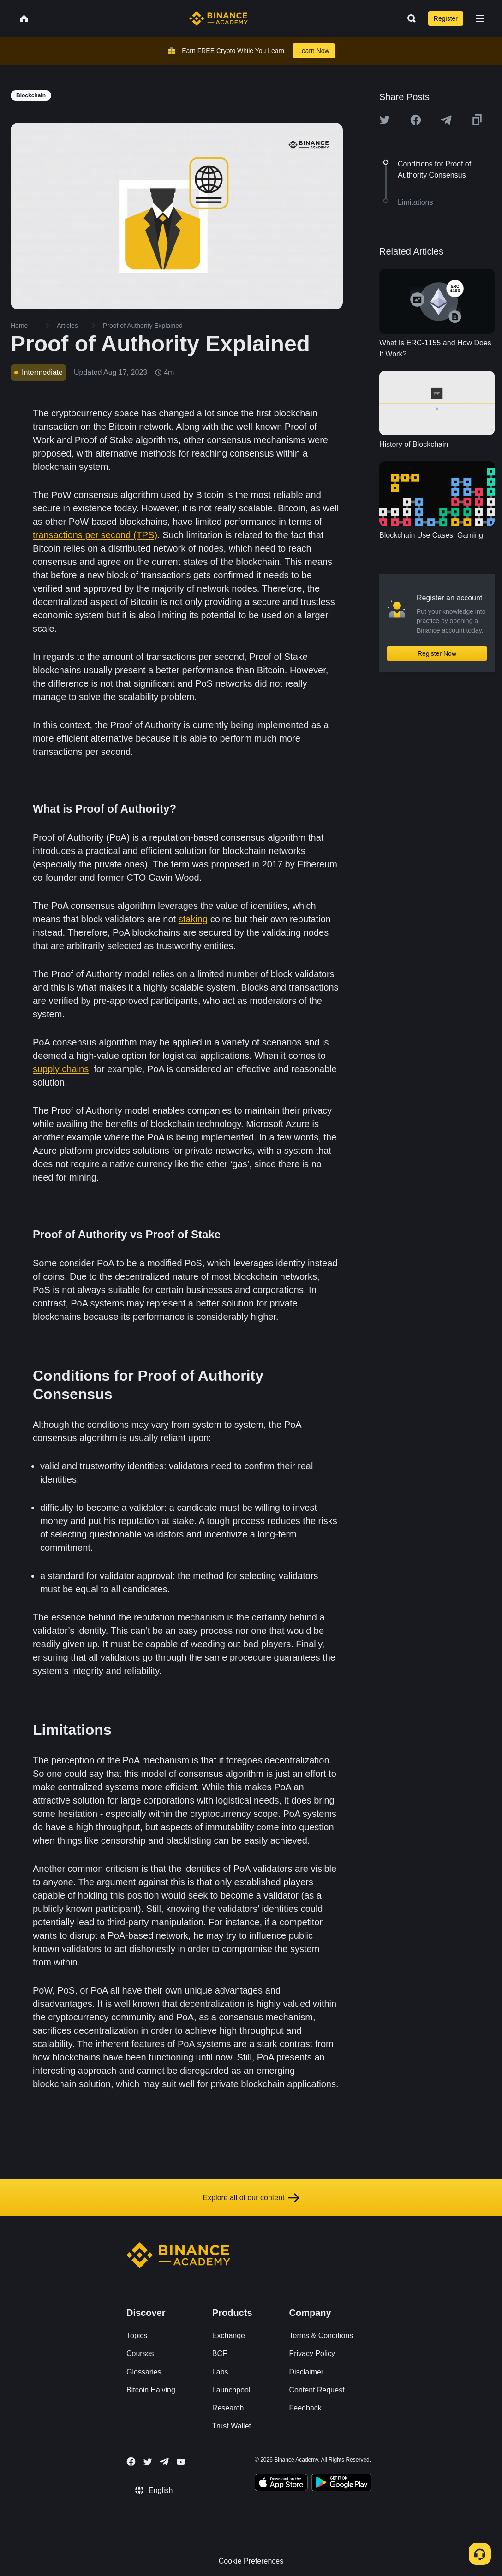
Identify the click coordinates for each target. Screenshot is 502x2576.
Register (446, 18)
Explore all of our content (251, 2197)
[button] (479, 18)
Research (228, 2408)
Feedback (305, 2408)
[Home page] (218, 18)
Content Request (317, 2390)
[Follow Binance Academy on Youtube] (180, 2462)
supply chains (61, 1069)
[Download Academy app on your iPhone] (281, 2484)
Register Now (437, 653)
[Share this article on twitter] (384, 119)
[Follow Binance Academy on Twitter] (147, 2462)
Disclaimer (306, 2372)
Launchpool (231, 2390)
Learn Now (313, 50)
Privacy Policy (312, 2353)
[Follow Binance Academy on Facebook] (131, 2461)
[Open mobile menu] (480, 18)
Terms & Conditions (321, 2335)
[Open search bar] (408, 18)
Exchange (228, 2335)
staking (193, 919)
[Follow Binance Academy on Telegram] (164, 2461)
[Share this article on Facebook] (415, 119)
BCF (219, 2353)
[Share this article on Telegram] (446, 119)
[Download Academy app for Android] (341, 2484)
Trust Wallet (231, 2426)
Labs (220, 2372)
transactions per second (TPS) (95, 535)
